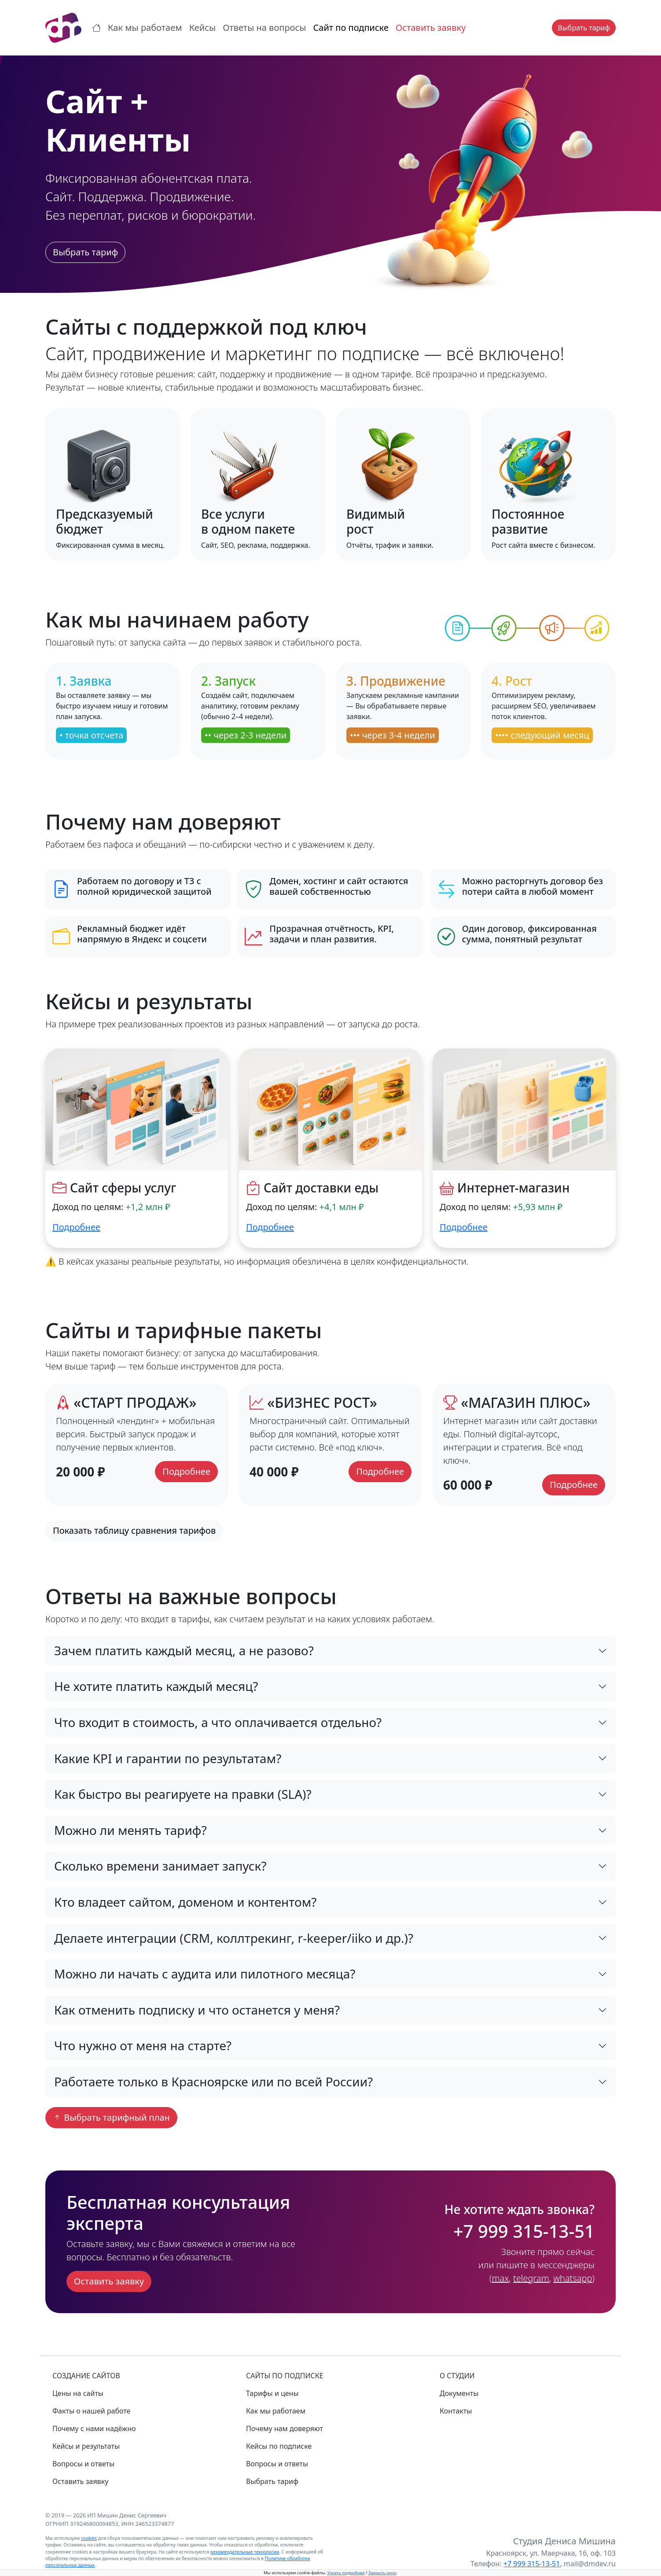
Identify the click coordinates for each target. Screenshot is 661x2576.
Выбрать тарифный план (111, 2117)
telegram (531, 2278)
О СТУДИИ (457, 2375)
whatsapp (572, 2278)
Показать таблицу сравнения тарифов (134, 1530)
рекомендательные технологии (244, 2552)
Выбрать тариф (584, 28)
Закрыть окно (382, 2573)
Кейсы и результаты (86, 2446)
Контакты (456, 2411)
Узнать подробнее (346, 2573)
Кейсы (202, 27)
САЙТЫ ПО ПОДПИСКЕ (284, 2375)
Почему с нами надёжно (94, 2428)
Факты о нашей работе (91, 2411)
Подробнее (76, 1227)
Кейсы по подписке (279, 2446)
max (500, 2278)
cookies (89, 2538)
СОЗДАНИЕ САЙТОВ (86, 2375)
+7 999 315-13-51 (524, 2231)
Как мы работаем (145, 27)
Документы (459, 2393)
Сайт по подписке (351, 27)
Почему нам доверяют (284, 2428)
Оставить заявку (431, 27)
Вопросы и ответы (83, 2464)
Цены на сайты (77, 2393)
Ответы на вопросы (264, 27)
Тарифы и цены (272, 2393)
